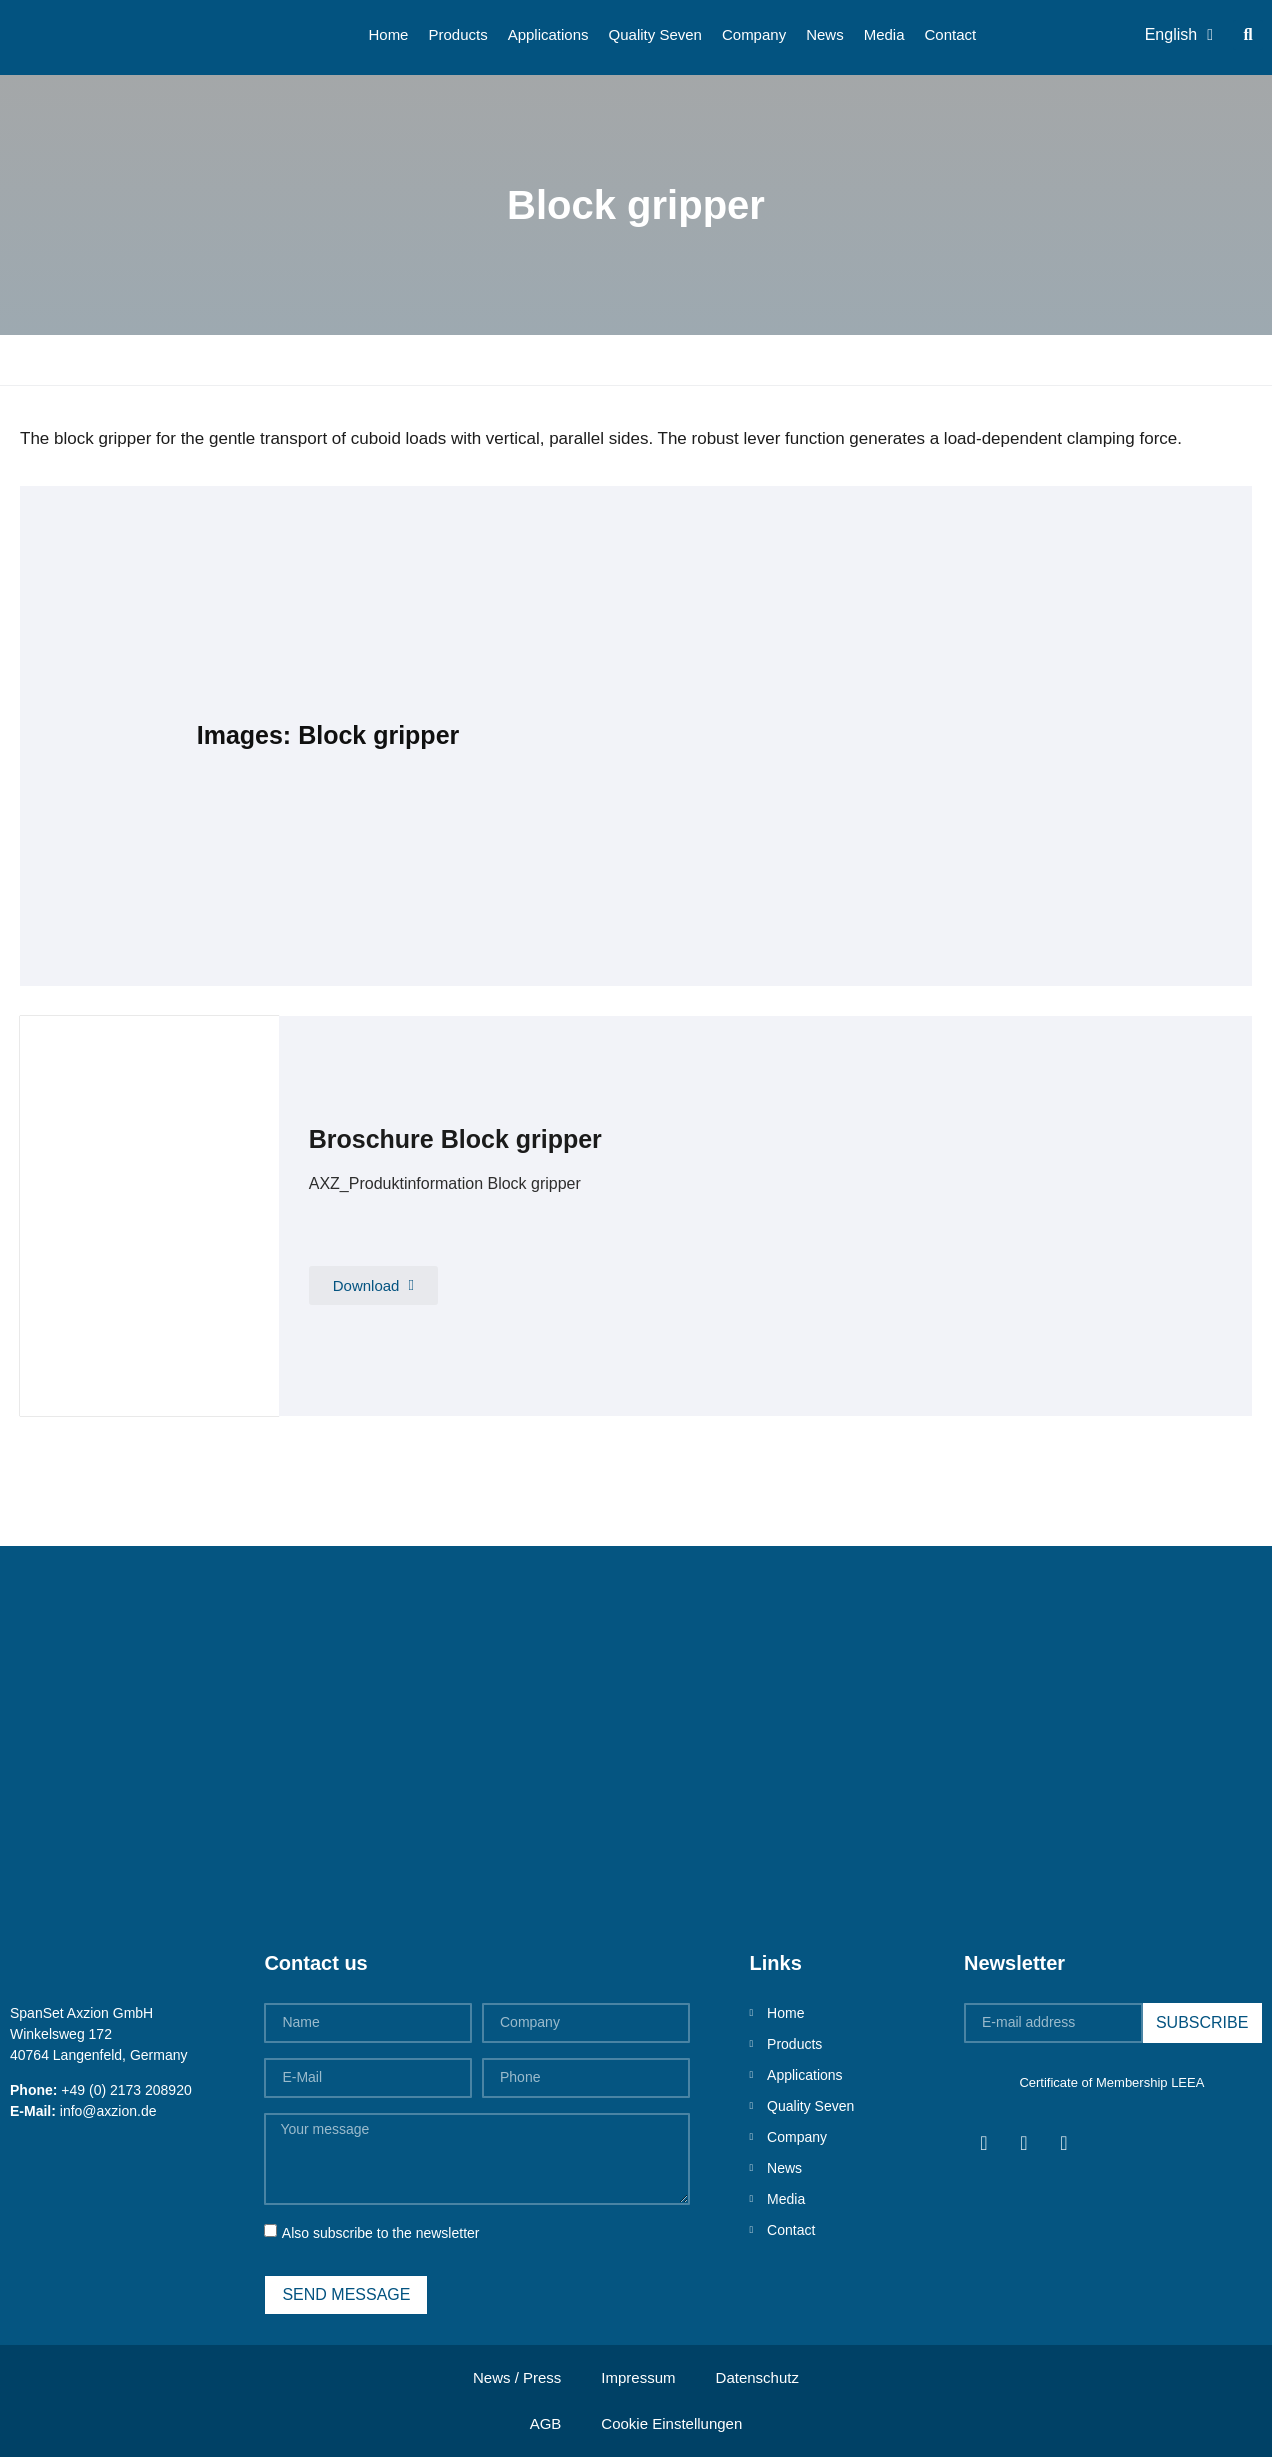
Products (457, 34)
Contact (951, 34)
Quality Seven (655, 34)
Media (884, 34)
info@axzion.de (108, 2111)
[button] (1248, 35)
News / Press (517, 2377)
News (825, 34)
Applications (548, 34)
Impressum (638, 2377)
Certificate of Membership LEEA (1111, 2082)
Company (754, 34)
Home (388, 34)
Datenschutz (757, 2377)
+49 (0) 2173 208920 (126, 2090)
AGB (546, 2423)
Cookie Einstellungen (671, 2423)
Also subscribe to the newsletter (381, 2233)
